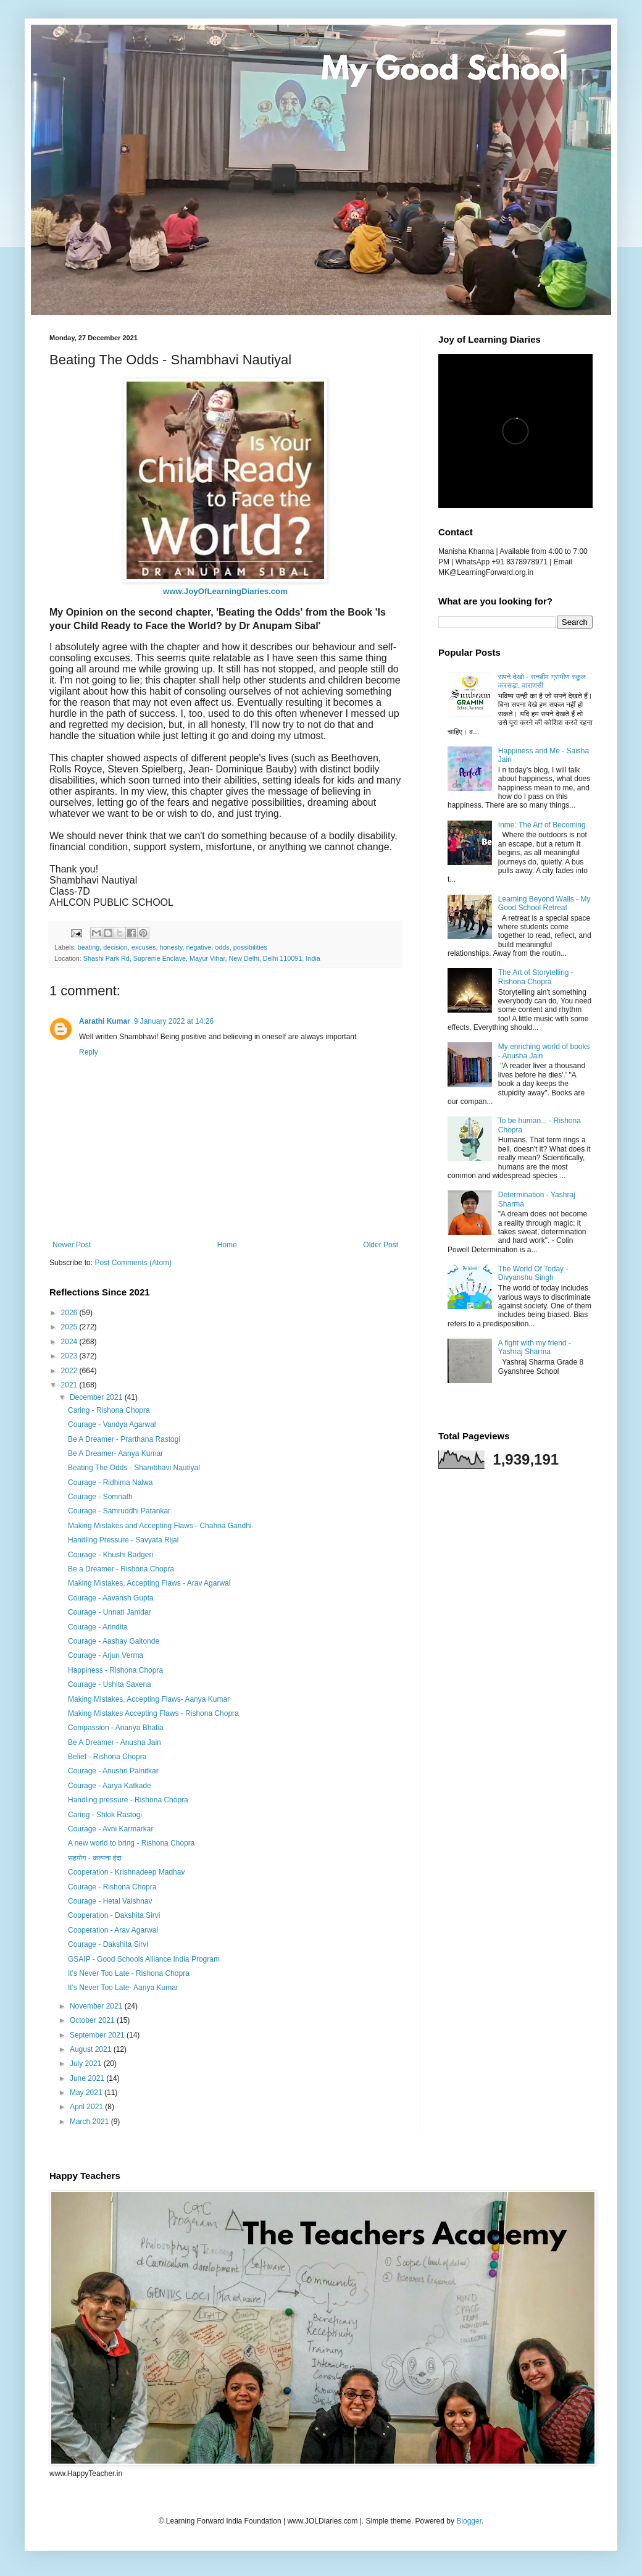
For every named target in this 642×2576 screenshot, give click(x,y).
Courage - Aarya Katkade (109, 1785)
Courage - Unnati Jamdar (109, 1612)
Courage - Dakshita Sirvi (108, 1944)
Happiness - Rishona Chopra (115, 1670)
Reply (88, 1052)
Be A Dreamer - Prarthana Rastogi (124, 1439)
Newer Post (71, 1244)
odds (222, 947)
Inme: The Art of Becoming (542, 825)
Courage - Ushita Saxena (109, 1684)
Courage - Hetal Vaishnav (110, 1901)
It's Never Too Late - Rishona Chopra (129, 1973)
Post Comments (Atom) (133, 1262)
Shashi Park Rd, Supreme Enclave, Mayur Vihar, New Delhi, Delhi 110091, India (201, 958)
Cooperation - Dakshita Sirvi (114, 1915)
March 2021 (90, 2121)
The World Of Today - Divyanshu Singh (533, 1273)
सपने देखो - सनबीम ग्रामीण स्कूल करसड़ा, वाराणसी (542, 681)
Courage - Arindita (98, 1627)
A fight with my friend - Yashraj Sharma (534, 1347)
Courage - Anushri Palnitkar (113, 1771)
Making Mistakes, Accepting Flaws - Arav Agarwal (149, 1583)
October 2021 (93, 2020)
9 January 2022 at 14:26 (174, 1021)
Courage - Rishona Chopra (112, 1887)
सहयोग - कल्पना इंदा (95, 1858)
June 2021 (88, 2078)
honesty (171, 947)
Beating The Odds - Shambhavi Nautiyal (134, 1467)
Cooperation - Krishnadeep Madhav (126, 1872)
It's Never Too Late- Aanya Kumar (123, 1987)
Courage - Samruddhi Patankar (119, 1511)
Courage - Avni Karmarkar (111, 1829)
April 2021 (87, 2106)
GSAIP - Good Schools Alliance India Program (144, 1959)
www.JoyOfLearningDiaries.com (225, 591)
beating (88, 947)
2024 (70, 1341)
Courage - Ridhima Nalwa (110, 1482)
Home (227, 1244)
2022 (70, 1370)
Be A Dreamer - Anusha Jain (114, 1742)
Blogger (469, 2521)
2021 (70, 1385)
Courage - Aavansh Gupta (111, 1598)
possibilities (250, 947)
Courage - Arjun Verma (105, 1655)
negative (199, 947)
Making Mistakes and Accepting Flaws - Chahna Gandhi (160, 1525)
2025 (70, 1327)
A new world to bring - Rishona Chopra (131, 1843)
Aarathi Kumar (104, 1021)
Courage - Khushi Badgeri (110, 1554)
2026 (70, 1312)
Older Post (380, 1244)
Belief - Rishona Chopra (107, 1756)
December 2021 (97, 1397)
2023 (70, 1356)
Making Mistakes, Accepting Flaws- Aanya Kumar (149, 1699)
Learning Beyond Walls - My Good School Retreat (544, 903)
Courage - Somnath (100, 1496)
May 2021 (87, 2092)
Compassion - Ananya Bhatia (116, 1727)
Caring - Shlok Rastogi (105, 1814)
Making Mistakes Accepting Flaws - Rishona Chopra (153, 1713)
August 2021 (92, 2049)
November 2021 (97, 2006)
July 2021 (87, 2063)
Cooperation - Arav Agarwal (113, 1930)
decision (115, 947)
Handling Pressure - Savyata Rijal (123, 1540)
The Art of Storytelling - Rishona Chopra (535, 976)
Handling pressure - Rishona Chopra (128, 1800)
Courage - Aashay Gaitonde (113, 1641)
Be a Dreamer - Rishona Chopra (121, 1569)
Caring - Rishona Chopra (109, 1410)
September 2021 (98, 2035)
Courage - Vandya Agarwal (112, 1424)
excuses (143, 947)
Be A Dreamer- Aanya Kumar (115, 1453)
